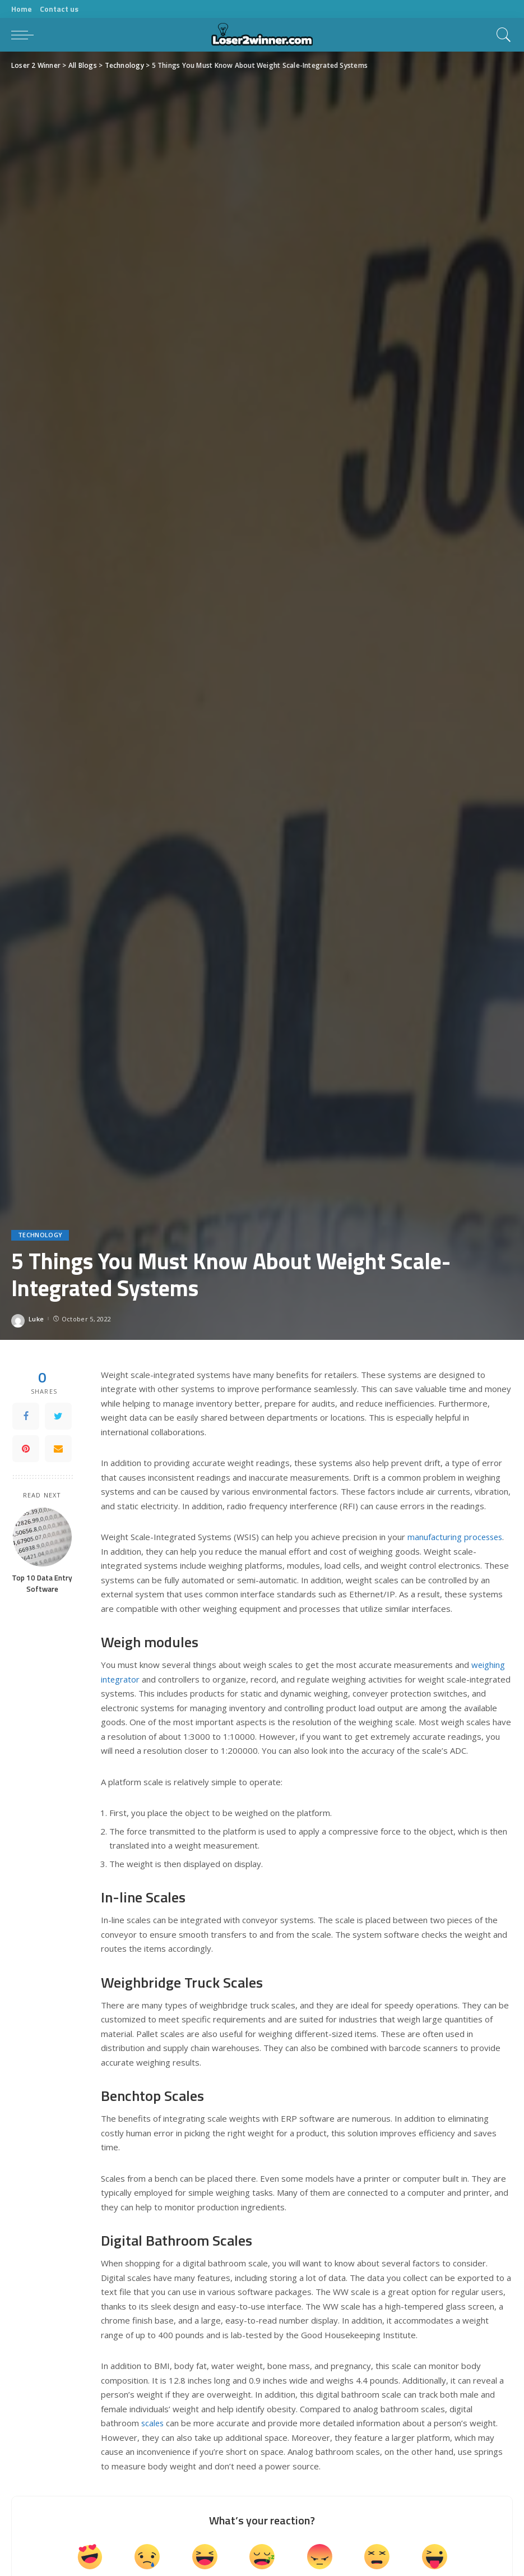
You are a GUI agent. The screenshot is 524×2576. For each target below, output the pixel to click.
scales (153, 2422)
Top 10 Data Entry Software (42, 1583)
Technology (40, 1235)
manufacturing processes (456, 1536)
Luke (36, 1319)
